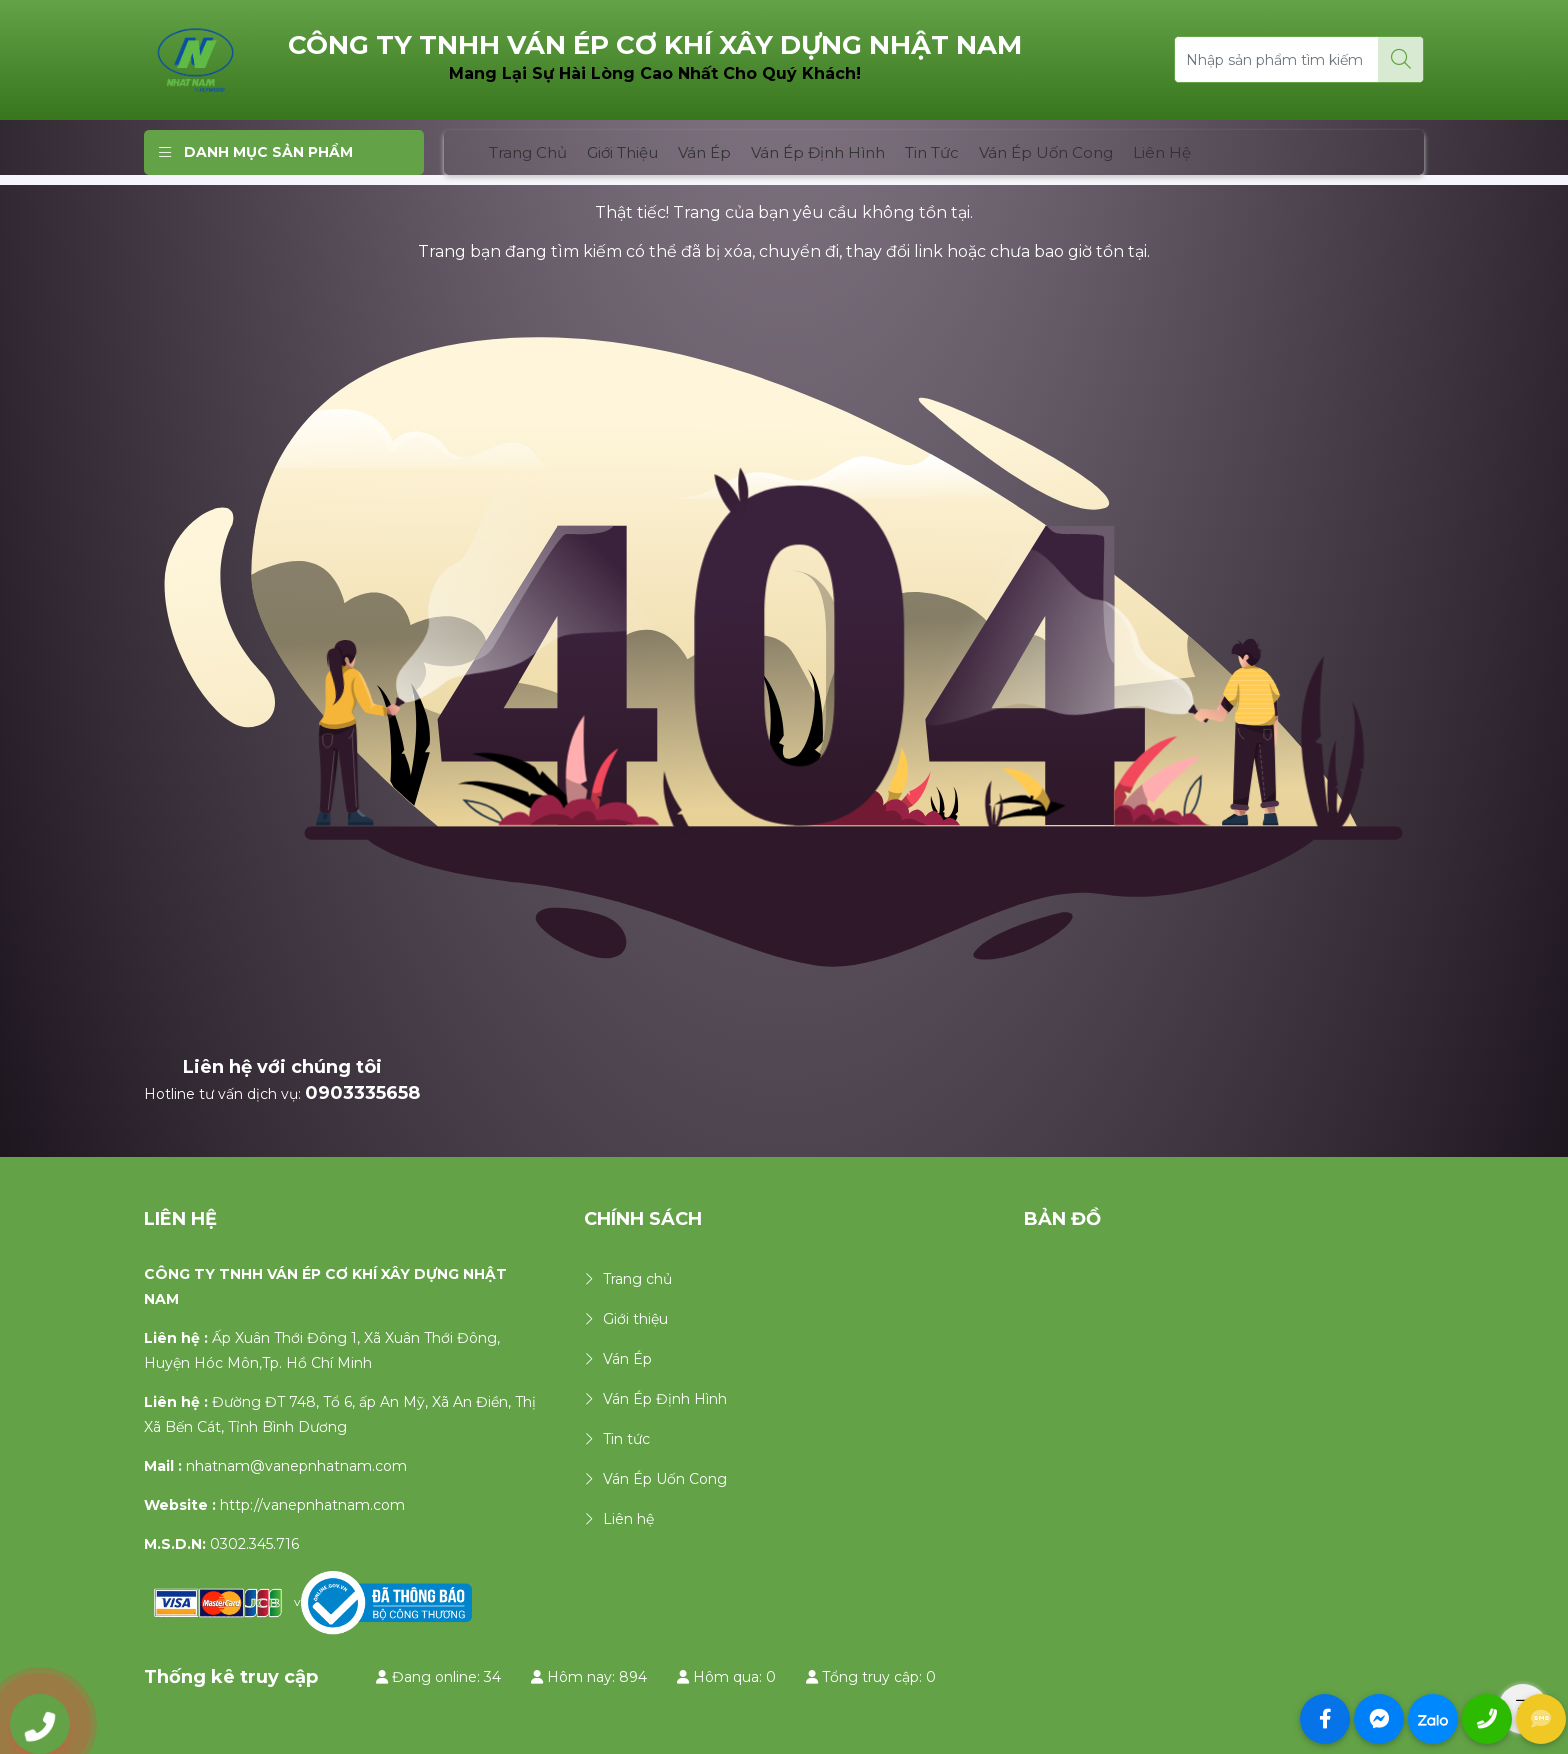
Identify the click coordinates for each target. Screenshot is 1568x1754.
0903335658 (362, 1093)
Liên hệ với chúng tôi (282, 1067)
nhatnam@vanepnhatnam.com (296, 1466)
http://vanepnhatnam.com (312, 1505)
